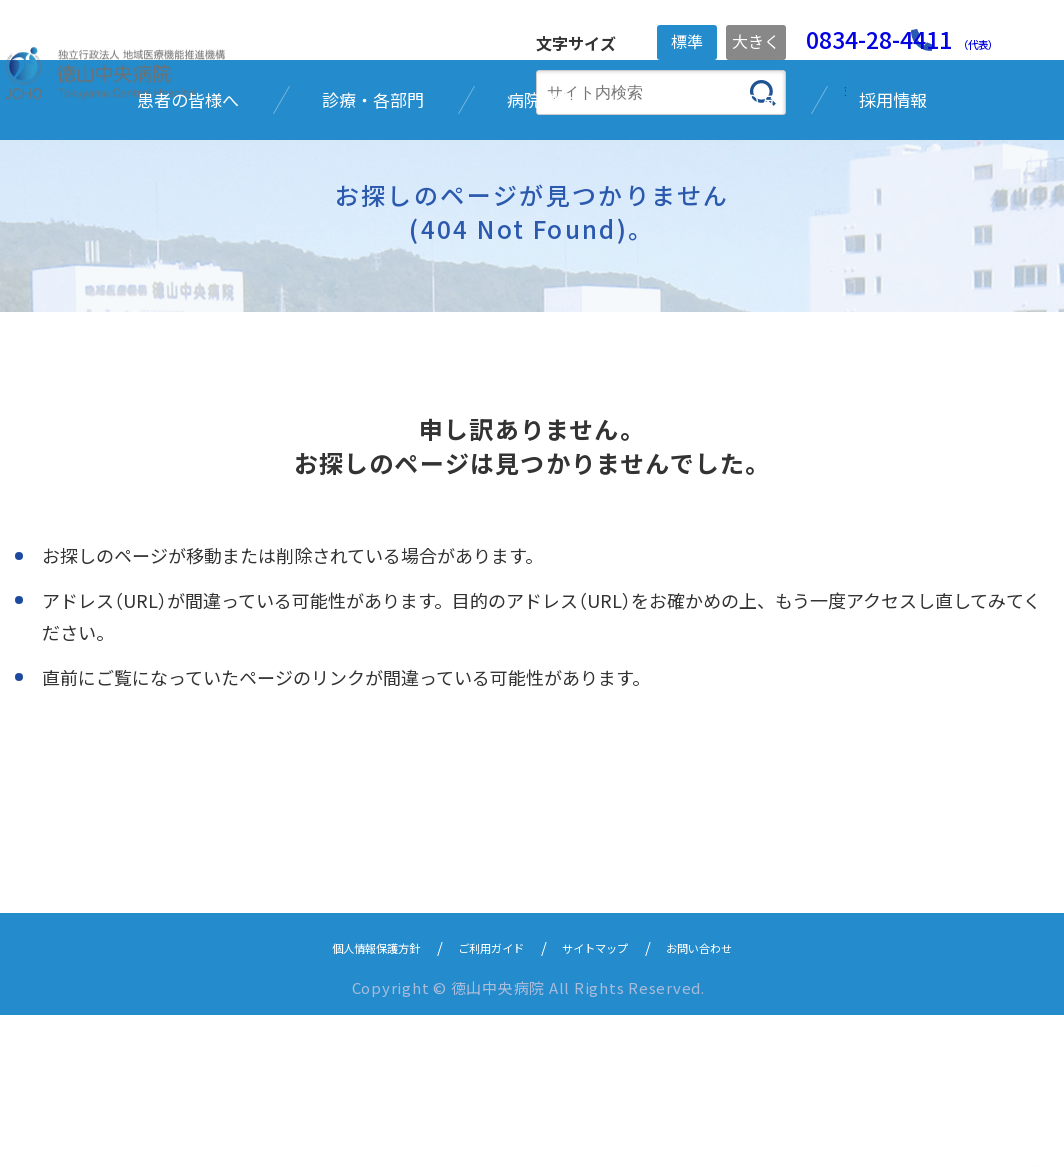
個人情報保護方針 (340, 1098)
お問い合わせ (739, 1098)
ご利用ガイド (483, 1098)
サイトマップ (611, 1098)
